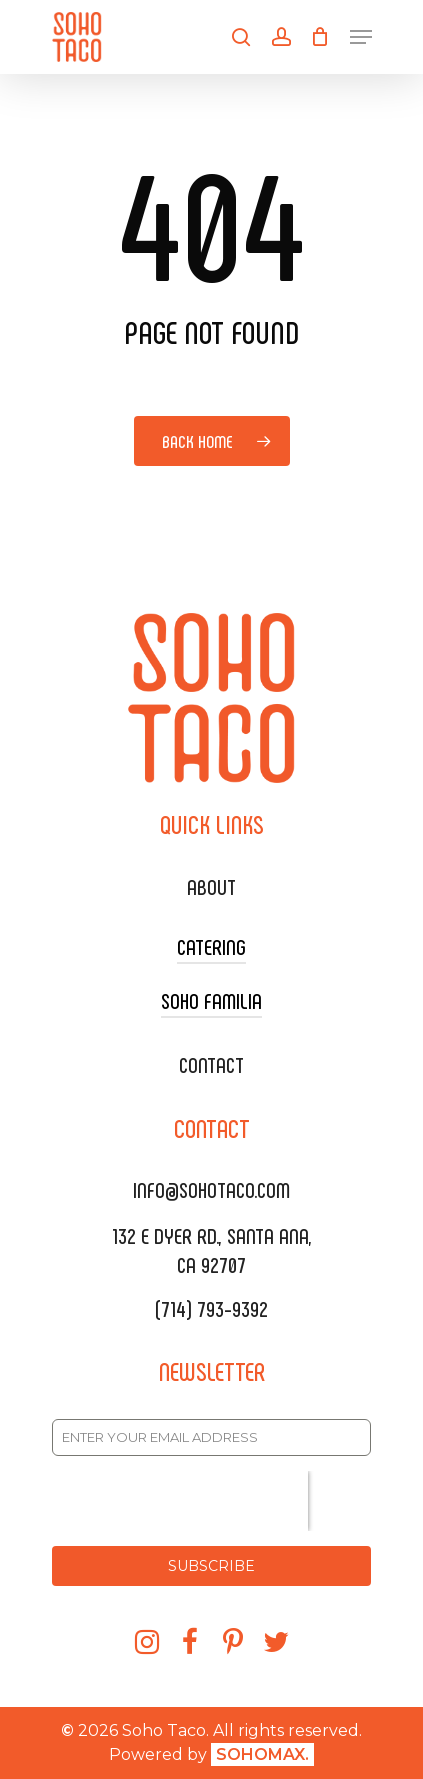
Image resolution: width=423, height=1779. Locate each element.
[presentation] (180, 1501)
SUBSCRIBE (211, 1566)
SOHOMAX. (262, 1754)
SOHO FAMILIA (211, 1000)
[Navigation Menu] (361, 37)
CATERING (211, 946)
